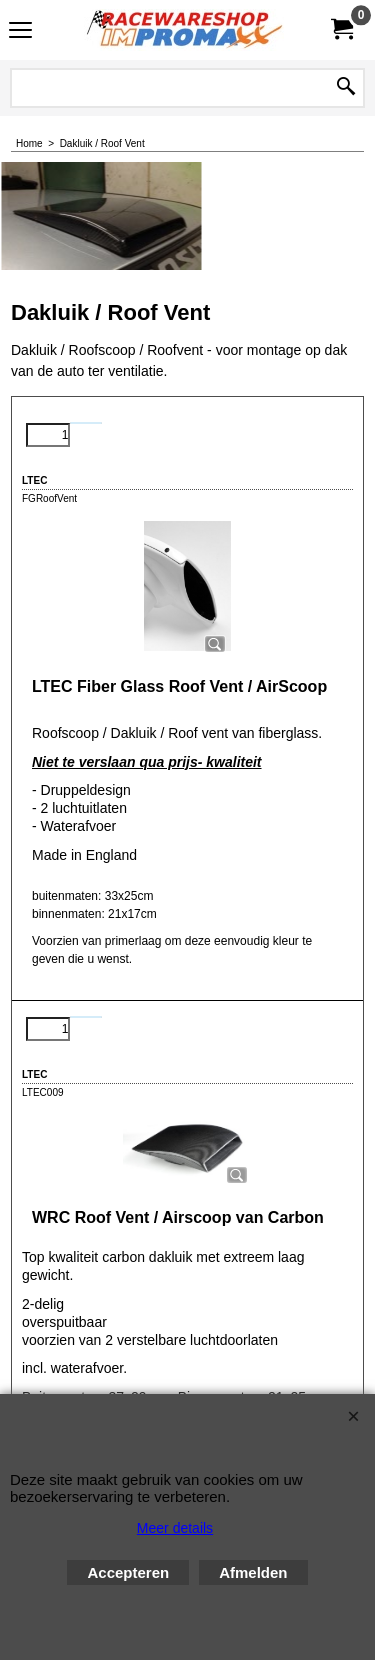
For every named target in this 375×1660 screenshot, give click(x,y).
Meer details (175, 1528)
